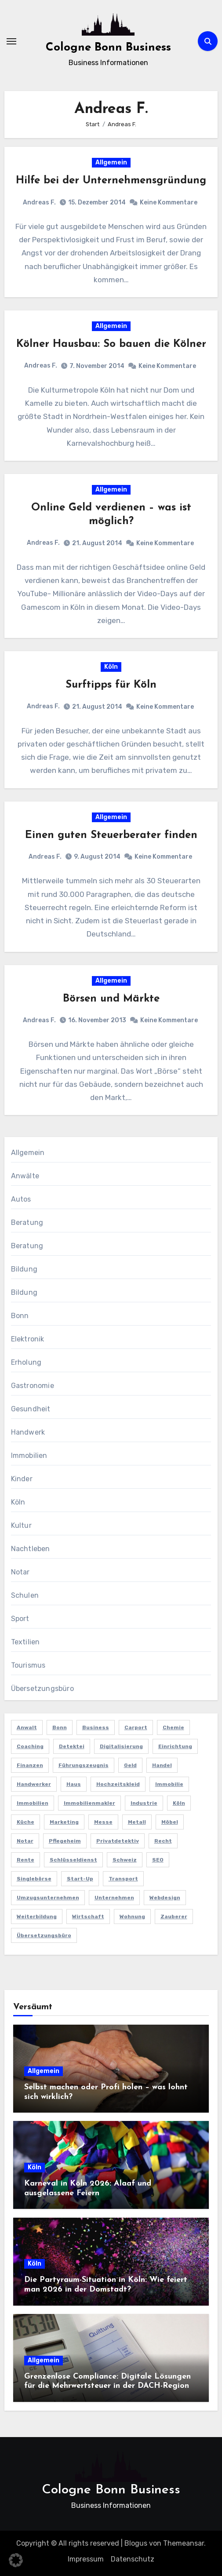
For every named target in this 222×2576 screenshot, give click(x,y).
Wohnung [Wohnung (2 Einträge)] (132, 1916)
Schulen (25, 1595)
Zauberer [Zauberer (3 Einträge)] (173, 1916)
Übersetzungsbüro (42, 1688)
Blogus (135, 2543)
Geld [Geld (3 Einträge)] (130, 1765)
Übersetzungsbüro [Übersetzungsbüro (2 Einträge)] (44, 1935)
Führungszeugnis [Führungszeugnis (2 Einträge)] (83, 1765)
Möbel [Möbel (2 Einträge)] (169, 1822)
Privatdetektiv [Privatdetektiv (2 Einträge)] (117, 1841)
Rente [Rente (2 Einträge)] (25, 1860)
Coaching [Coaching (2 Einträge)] (30, 1746)
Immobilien (29, 1455)
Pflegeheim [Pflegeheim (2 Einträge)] (65, 1841)
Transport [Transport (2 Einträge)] (123, 1879)
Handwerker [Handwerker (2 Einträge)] (34, 1784)
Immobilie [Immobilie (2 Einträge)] (169, 1784)
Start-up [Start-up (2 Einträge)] (80, 1879)
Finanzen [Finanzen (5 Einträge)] (30, 1765)
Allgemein (111, 162)
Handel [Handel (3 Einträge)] (162, 1765)
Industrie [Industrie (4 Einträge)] (144, 1803)
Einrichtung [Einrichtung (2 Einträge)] (175, 1746)
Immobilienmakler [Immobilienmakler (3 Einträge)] (89, 1803)
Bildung (24, 1269)
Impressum (86, 2559)
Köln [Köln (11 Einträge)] (179, 1803)
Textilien (25, 1642)
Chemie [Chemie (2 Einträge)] (173, 1727)
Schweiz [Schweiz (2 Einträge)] (125, 1860)
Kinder (22, 1479)
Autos (21, 1199)
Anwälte (25, 1176)
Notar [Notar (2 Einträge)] (25, 1841)
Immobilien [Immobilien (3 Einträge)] (32, 1803)
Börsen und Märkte (111, 999)
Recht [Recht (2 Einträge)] (163, 1841)
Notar (20, 1572)
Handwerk (28, 1432)
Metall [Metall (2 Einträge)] (137, 1822)
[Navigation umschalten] (11, 41)
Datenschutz (132, 2559)
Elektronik (27, 1339)
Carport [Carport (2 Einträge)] (135, 1727)
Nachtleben (30, 1549)
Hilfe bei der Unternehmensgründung (111, 180)
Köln (111, 666)
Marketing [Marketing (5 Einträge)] (64, 1822)
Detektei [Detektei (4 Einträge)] (71, 1746)
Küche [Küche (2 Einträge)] (25, 1822)
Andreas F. (39, 202)
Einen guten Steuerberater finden (111, 835)
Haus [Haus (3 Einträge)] (73, 1784)
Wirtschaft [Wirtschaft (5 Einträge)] (88, 1916)
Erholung (26, 1362)
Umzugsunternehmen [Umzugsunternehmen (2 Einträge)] (48, 1898)
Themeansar (183, 2543)
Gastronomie (32, 1385)
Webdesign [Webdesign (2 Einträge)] (164, 1898)
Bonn (20, 1316)
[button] (16, 2560)
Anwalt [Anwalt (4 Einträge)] (27, 1727)
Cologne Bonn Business (108, 48)
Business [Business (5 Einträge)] (95, 1727)
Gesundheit (31, 1409)
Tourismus (28, 1665)
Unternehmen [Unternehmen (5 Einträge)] (114, 1898)
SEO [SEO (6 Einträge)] (158, 1860)
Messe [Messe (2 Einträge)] (103, 1822)
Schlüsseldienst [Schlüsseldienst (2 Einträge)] (73, 1860)
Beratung (27, 1222)
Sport (20, 1618)
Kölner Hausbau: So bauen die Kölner (111, 344)
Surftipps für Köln (111, 685)
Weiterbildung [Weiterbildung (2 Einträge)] (37, 1916)
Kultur (21, 1525)
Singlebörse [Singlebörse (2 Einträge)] (34, 1879)
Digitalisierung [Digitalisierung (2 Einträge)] (121, 1746)
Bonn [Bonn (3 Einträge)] (59, 1727)
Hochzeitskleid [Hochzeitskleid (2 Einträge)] (118, 1784)
